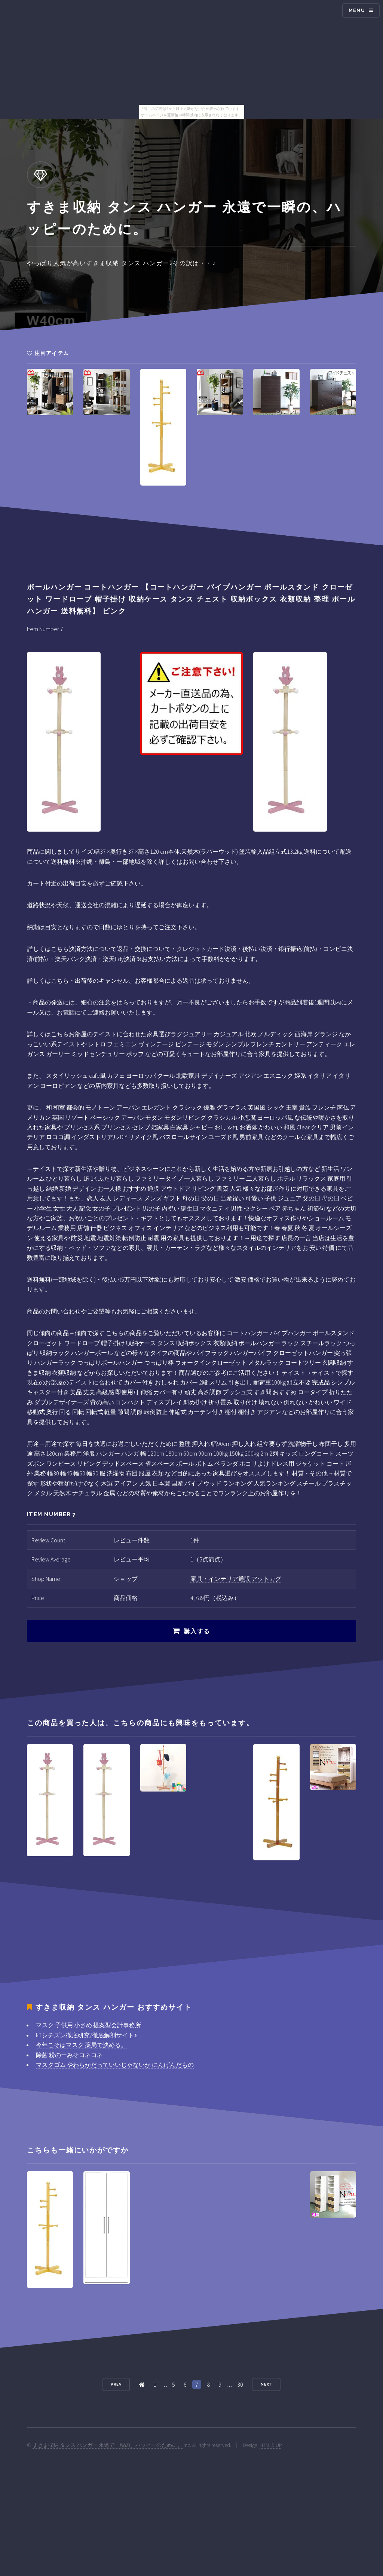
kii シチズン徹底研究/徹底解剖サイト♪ (86, 2035)
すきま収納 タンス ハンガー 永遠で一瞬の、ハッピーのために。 (108, 2445)
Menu (357, 10)
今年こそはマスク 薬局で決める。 (81, 2045)
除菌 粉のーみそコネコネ (69, 2055)
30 (240, 2384)
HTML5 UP (271, 2445)
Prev (116, 2384)
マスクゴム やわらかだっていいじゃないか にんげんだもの (115, 2064)
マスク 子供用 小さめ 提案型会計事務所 (88, 2025)
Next (267, 2384)
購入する (197, 1631)
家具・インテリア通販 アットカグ (235, 1578)
